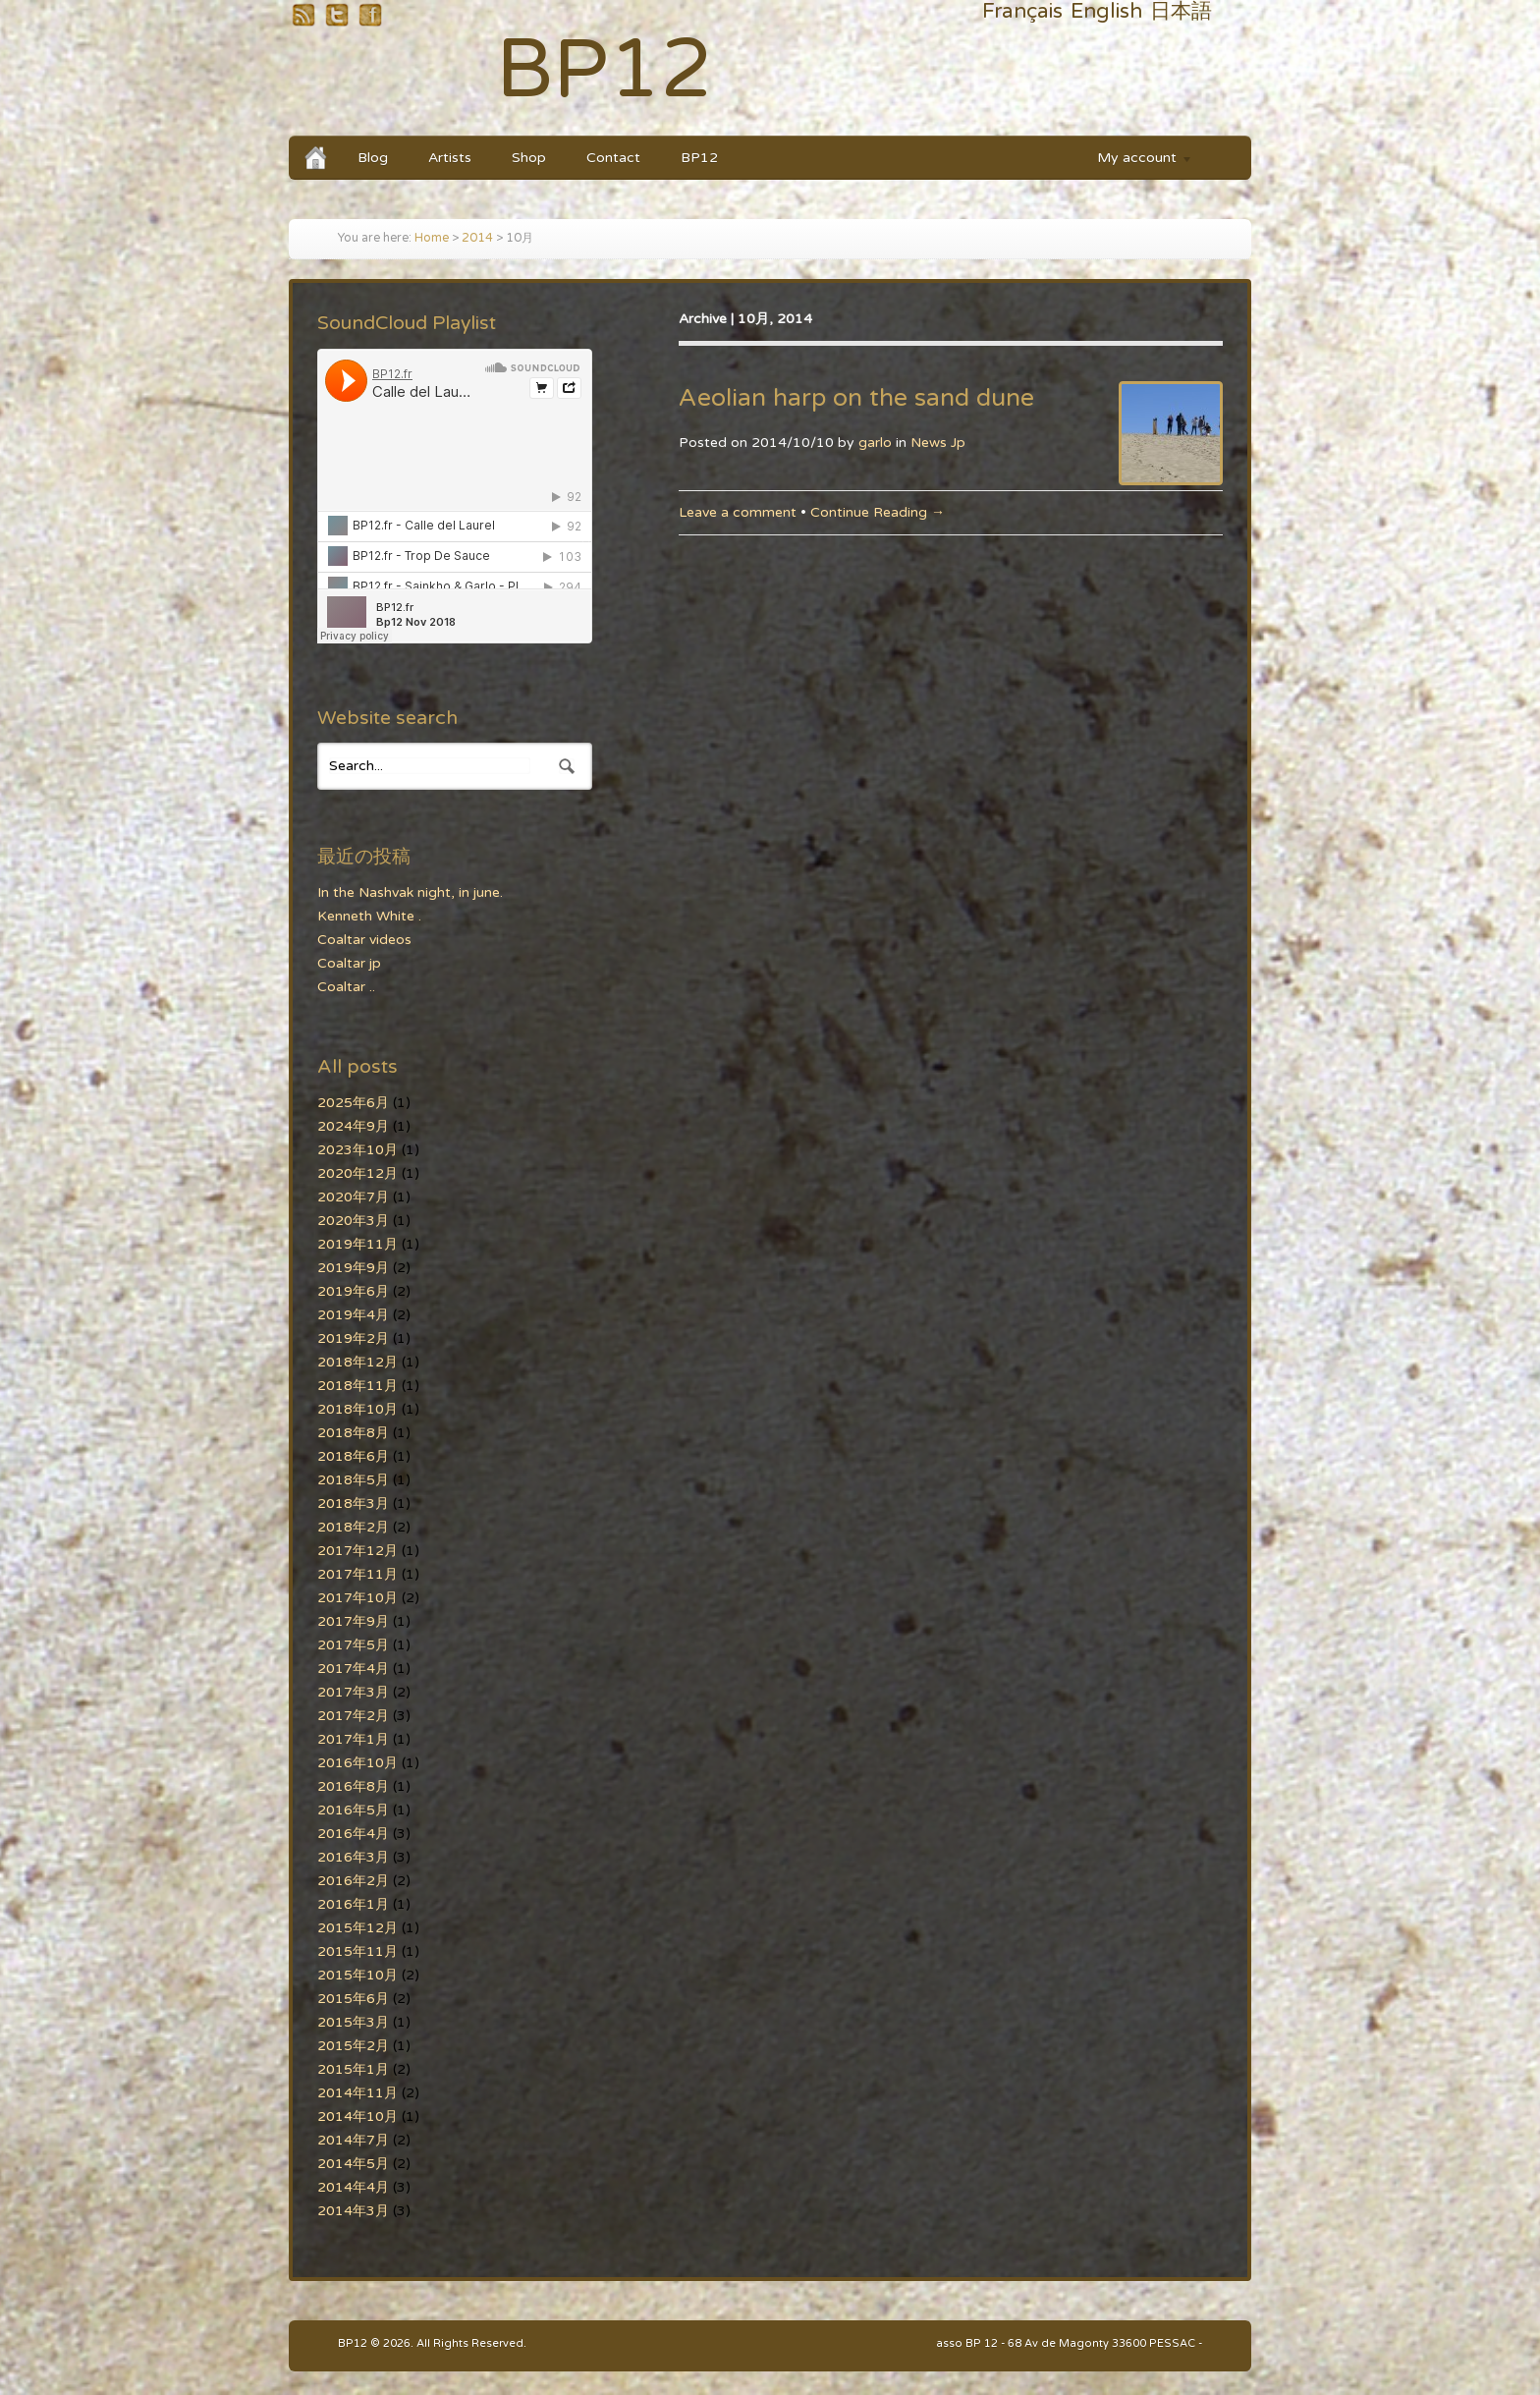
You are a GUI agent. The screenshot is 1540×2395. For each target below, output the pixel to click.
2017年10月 (357, 1597)
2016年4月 (353, 1833)
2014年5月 (353, 2163)
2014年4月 (353, 2187)
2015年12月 (357, 1928)
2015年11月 (357, 1951)
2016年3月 (353, 1857)
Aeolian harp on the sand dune (856, 398)
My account (1135, 160)
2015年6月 (353, 1998)
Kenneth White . (369, 916)
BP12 (604, 70)
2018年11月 (357, 1385)
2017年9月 (353, 1621)
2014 (477, 238)
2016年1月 (353, 1904)
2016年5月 (353, 1810)
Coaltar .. (346, 986)
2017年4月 (353, 1668)
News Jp (937, 442)
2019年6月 (353, 1291)
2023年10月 (357, 1150)
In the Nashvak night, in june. (410, 892)
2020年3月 (353, 1220)
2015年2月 (353, 2045)
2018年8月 (353, 1432)
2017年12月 (357, 1550)
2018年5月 (353, 1480)
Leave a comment (738, 512)
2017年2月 (353, 1715)
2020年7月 (353, 1197)
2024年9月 (353, 1126)
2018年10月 (357, 1409)
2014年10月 (357, 2116)
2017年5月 (353, 1645)
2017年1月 (353, 1739)
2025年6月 (353, 1102)
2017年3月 (353, 1692)
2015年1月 (353, 2069)
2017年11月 (357, 1574)
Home (431, 238)
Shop (529, 157)
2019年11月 (357, 1244)
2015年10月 (357, 1975)
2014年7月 (353, 2140)
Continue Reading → (877, 512)
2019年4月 (353, 1315)
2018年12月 (357, 1362)
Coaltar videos (364, 939)
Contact (613, 157)
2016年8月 (353, 1786)
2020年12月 (357, 1173)
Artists (449, 157)
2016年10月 (357, 1762)
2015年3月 (353, 2022)
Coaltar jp (349, 963)
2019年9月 (353, 1267)
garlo (875, 442)
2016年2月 (353, 1880)
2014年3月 (353, 2210)
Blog (373, 157)
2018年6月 (353, 1456)
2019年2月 (353, 1338)
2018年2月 (353, 1527)
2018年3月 (353, 1503)
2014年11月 (357, 2093)
